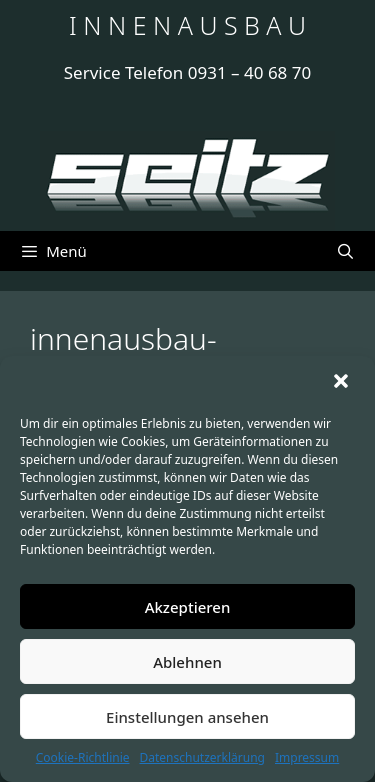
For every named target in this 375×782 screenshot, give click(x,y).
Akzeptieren (188, 607)
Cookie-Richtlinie (83, 757)
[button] (343, 383)
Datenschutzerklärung (202, 757)
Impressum (307, 757)
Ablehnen (187, 662)
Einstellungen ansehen (187, 717)
